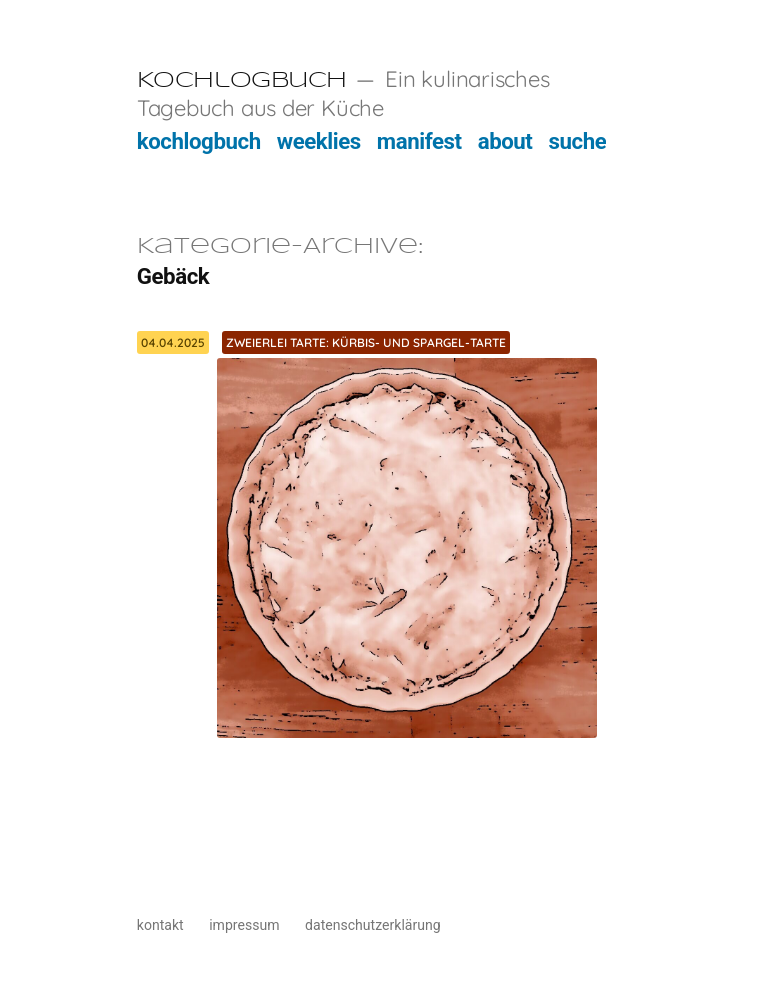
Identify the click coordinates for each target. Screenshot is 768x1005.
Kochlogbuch (242, 81)
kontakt (160, 925)
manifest (419, 141)
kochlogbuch (199, 141)
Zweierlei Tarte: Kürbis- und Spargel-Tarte (366, 342)
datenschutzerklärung (373, 925)
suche (578, 141)
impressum (244, 925)
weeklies (319, 141)
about (505, 141)
